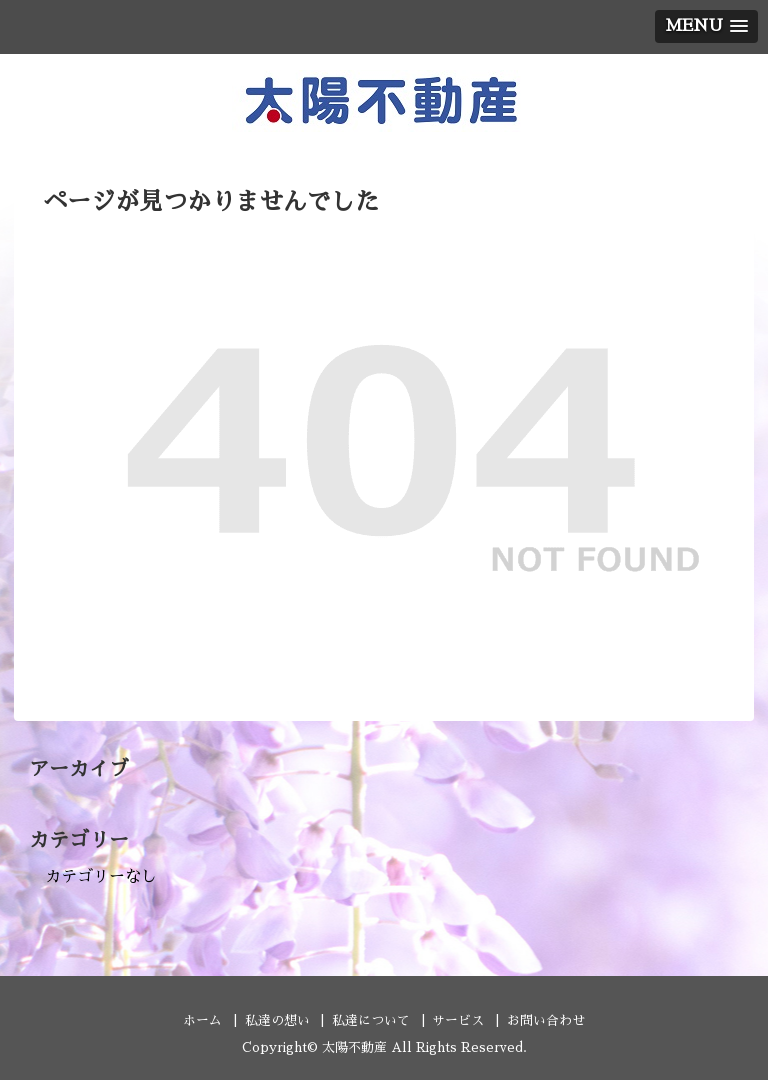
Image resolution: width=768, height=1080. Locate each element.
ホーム (202, 1020)
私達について (371, 1020)
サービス (458, 1020)
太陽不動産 (354, 1047)
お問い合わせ (546, 1020)
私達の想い (277, 1020)
